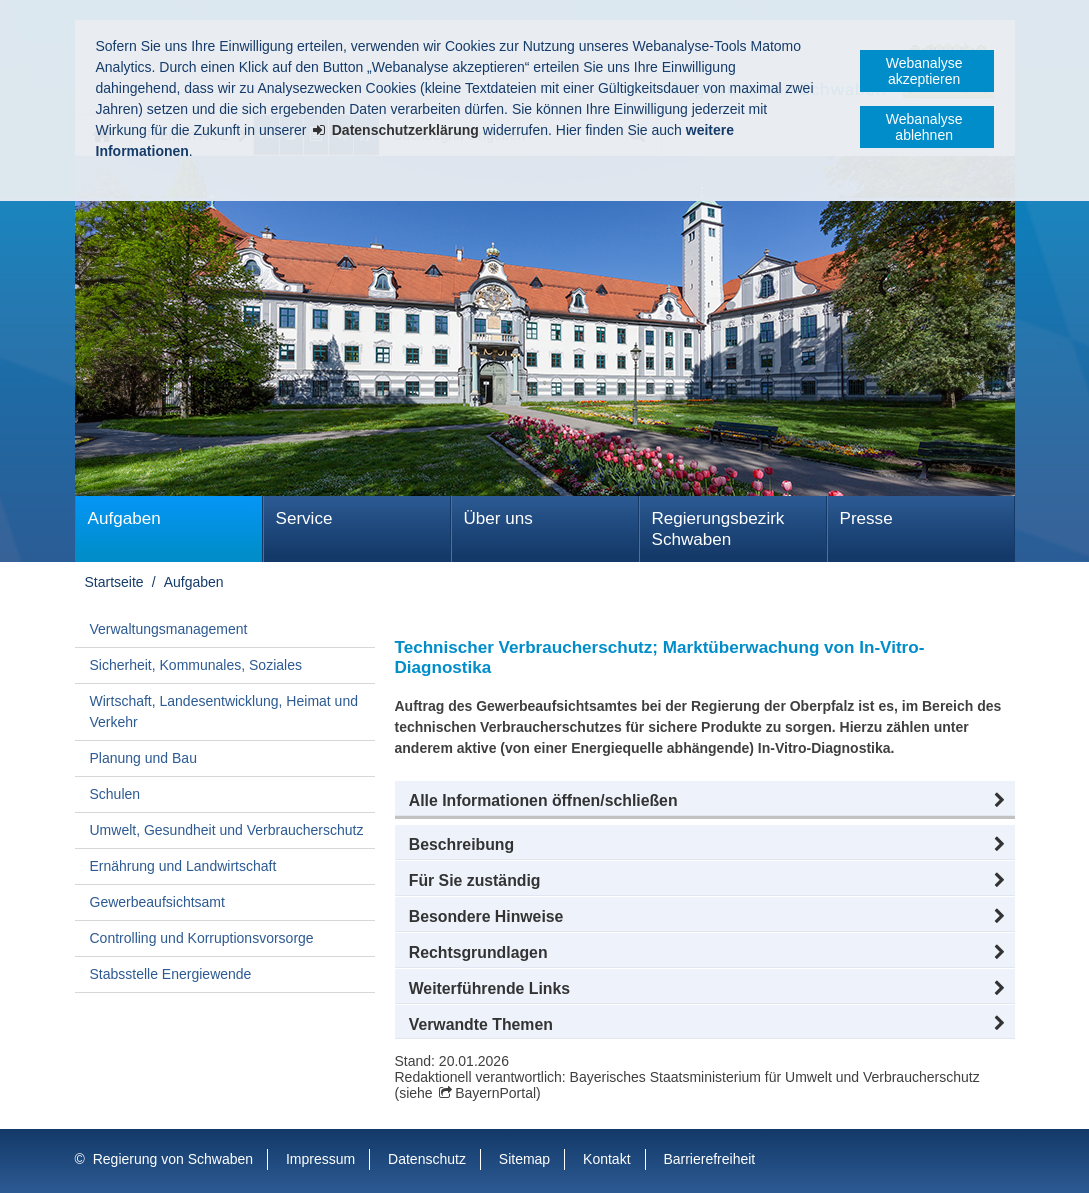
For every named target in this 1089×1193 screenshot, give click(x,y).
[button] (705, 801)
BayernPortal (495, 1093)
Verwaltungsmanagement (169, 629)
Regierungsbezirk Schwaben (718, 529)
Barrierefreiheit (709, 1159)
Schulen (115, 794)
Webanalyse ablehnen (924, 127)
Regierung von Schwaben (173, 1159)
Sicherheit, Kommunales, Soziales (196, 665)
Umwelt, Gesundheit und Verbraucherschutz (227, 830)
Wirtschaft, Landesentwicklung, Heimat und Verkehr (224, 711)
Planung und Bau (143, 758)
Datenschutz (427, 1159)
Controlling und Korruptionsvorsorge (202, 938)
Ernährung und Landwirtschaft (183, 866)
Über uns (498, 518)
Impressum (320, 1159)
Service (304, 518)
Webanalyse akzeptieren (924, 71)
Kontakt (606, 1159)
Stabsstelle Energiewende (171, 974)
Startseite (114, 582)
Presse (866, 518)
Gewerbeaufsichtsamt (157, 902)
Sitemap (524, 1159)
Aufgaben (124, 518)
